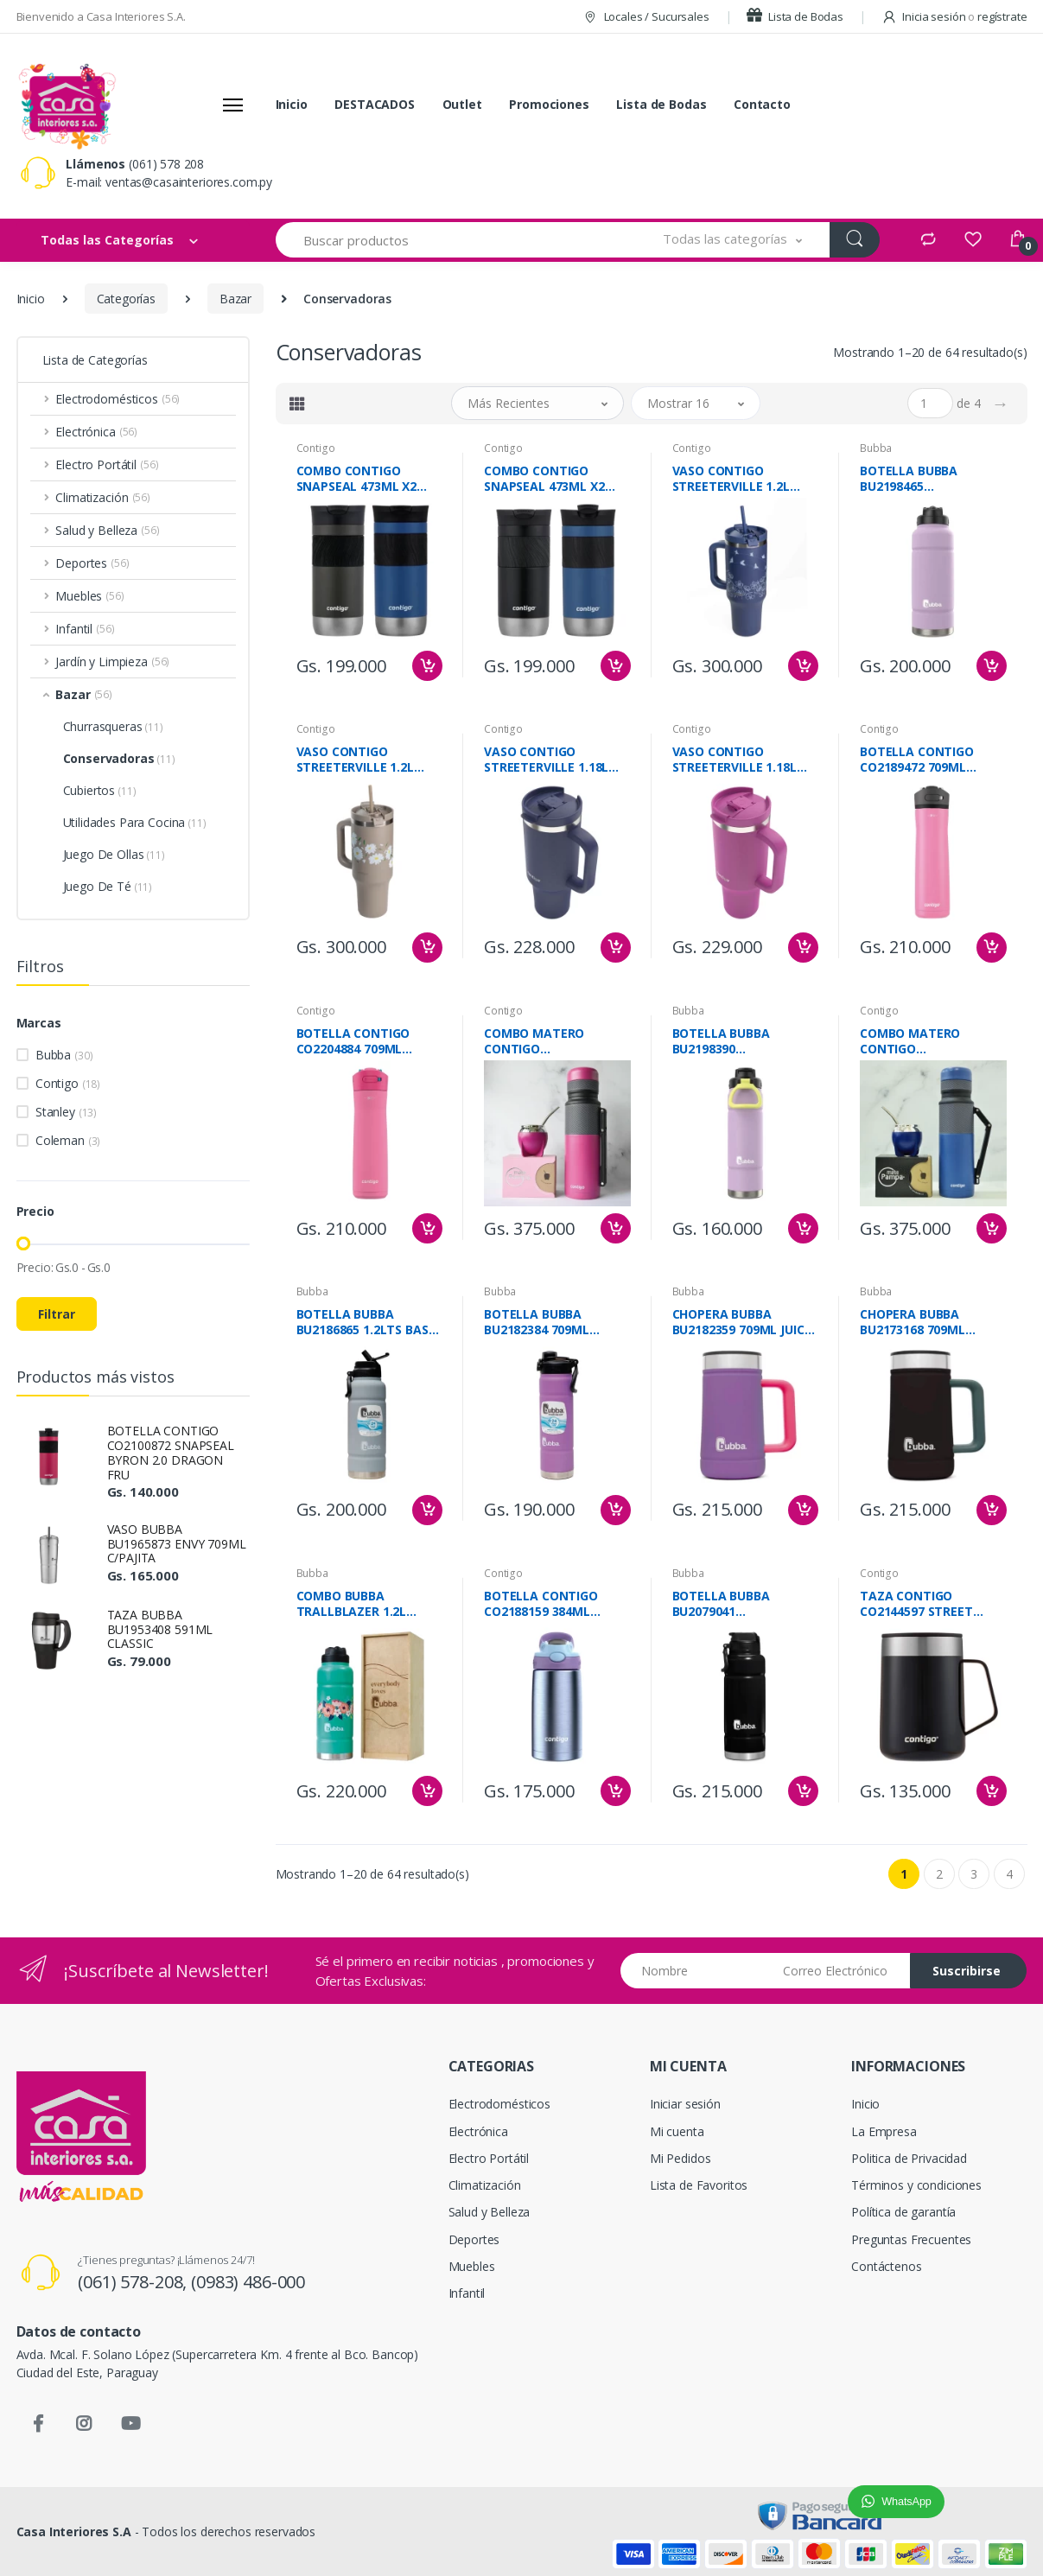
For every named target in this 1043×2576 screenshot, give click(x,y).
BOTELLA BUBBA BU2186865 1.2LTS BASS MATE (366, 1322)
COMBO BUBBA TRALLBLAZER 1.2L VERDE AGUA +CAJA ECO (367, 1603)
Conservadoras (119, 758)
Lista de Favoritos (698, 2185)
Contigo (67, 1083)
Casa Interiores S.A (73, 2531)
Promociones (548, 104)
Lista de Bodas (795, 16)
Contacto (762, 104)
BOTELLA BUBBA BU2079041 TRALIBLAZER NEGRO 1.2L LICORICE (735, 1603)
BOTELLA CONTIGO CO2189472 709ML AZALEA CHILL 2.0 (917, 759)
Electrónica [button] (96, 431)
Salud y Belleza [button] (107, 530)
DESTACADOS (374, 104)
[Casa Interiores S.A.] (66, 104)
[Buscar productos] (456, 240)
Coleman (67, 1140)
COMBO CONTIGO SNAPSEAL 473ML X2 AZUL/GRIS (356, 478)
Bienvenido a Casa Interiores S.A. (101, 16)
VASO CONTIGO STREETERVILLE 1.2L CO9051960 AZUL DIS (732, 478)
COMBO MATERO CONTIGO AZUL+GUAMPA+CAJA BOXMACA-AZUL (924, 1041)
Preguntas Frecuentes (911, 2239)
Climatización (484, 2185)
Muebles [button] (89, 596)
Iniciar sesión (685, 2104)
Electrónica (478, 2131)
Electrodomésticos (499, 2104)
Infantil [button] (84, 628)
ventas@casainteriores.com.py (188, 182)
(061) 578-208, (134, 2281)
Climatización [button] (102, 497)
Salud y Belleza (489, 2212)
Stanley (66, 1112)
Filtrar (56, 1314)
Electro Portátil (489, 2158)
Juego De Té (108, 886)
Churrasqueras (113, 726)
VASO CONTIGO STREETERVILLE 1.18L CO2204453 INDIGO (546, 759)
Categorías (126, 298)
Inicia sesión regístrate (954, 16)
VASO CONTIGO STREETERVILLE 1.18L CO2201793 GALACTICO (740, 759)
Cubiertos (100, 790)
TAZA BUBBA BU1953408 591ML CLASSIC (160, 1629)
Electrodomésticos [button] (117, 399)
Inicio (292, 104)
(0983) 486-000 (248, 2281)
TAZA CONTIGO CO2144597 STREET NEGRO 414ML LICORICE (929, 1603)
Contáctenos (886, 2266)
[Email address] (840, 1970)
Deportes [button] (92, 563)
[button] (732, 240)
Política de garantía (903, 2212)
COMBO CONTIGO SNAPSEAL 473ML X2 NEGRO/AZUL (544, 478)
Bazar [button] (83, 694)
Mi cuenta (677, 2131)
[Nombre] (695, 1970)
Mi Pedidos (680, 2158)
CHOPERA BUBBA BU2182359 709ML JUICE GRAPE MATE (741, 1322)
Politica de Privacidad (909, 2158)
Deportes (474, 2239)
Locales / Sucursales (645, 16)
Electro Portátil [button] (106, 464)
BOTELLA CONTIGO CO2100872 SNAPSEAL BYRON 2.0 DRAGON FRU (170, 1452)
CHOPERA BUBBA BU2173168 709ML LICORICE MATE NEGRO (927, 1322)
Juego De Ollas (114, 854)
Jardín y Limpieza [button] (112, 661)
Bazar (235, 298)
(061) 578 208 (166, 164)
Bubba (64, 1054)
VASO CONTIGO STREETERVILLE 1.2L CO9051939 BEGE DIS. (357, 759)
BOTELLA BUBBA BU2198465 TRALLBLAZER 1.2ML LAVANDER (921, 478)
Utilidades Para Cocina (135, 822)
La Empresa (884, 2131)
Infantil (467, 2293)
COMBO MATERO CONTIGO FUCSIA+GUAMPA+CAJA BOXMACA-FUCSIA (552, 1041)
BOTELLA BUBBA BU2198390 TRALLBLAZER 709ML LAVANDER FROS (735, 1041)
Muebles (471, 2266)
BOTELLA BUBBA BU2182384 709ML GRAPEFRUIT (536, 1322)
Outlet (462, 104)
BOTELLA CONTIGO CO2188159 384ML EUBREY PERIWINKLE (543, 1603)
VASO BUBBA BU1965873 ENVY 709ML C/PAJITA (176, 1544)
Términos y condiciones (916, 2185)
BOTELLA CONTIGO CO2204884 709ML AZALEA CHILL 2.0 (353, 1041)
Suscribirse (966, 1970)
